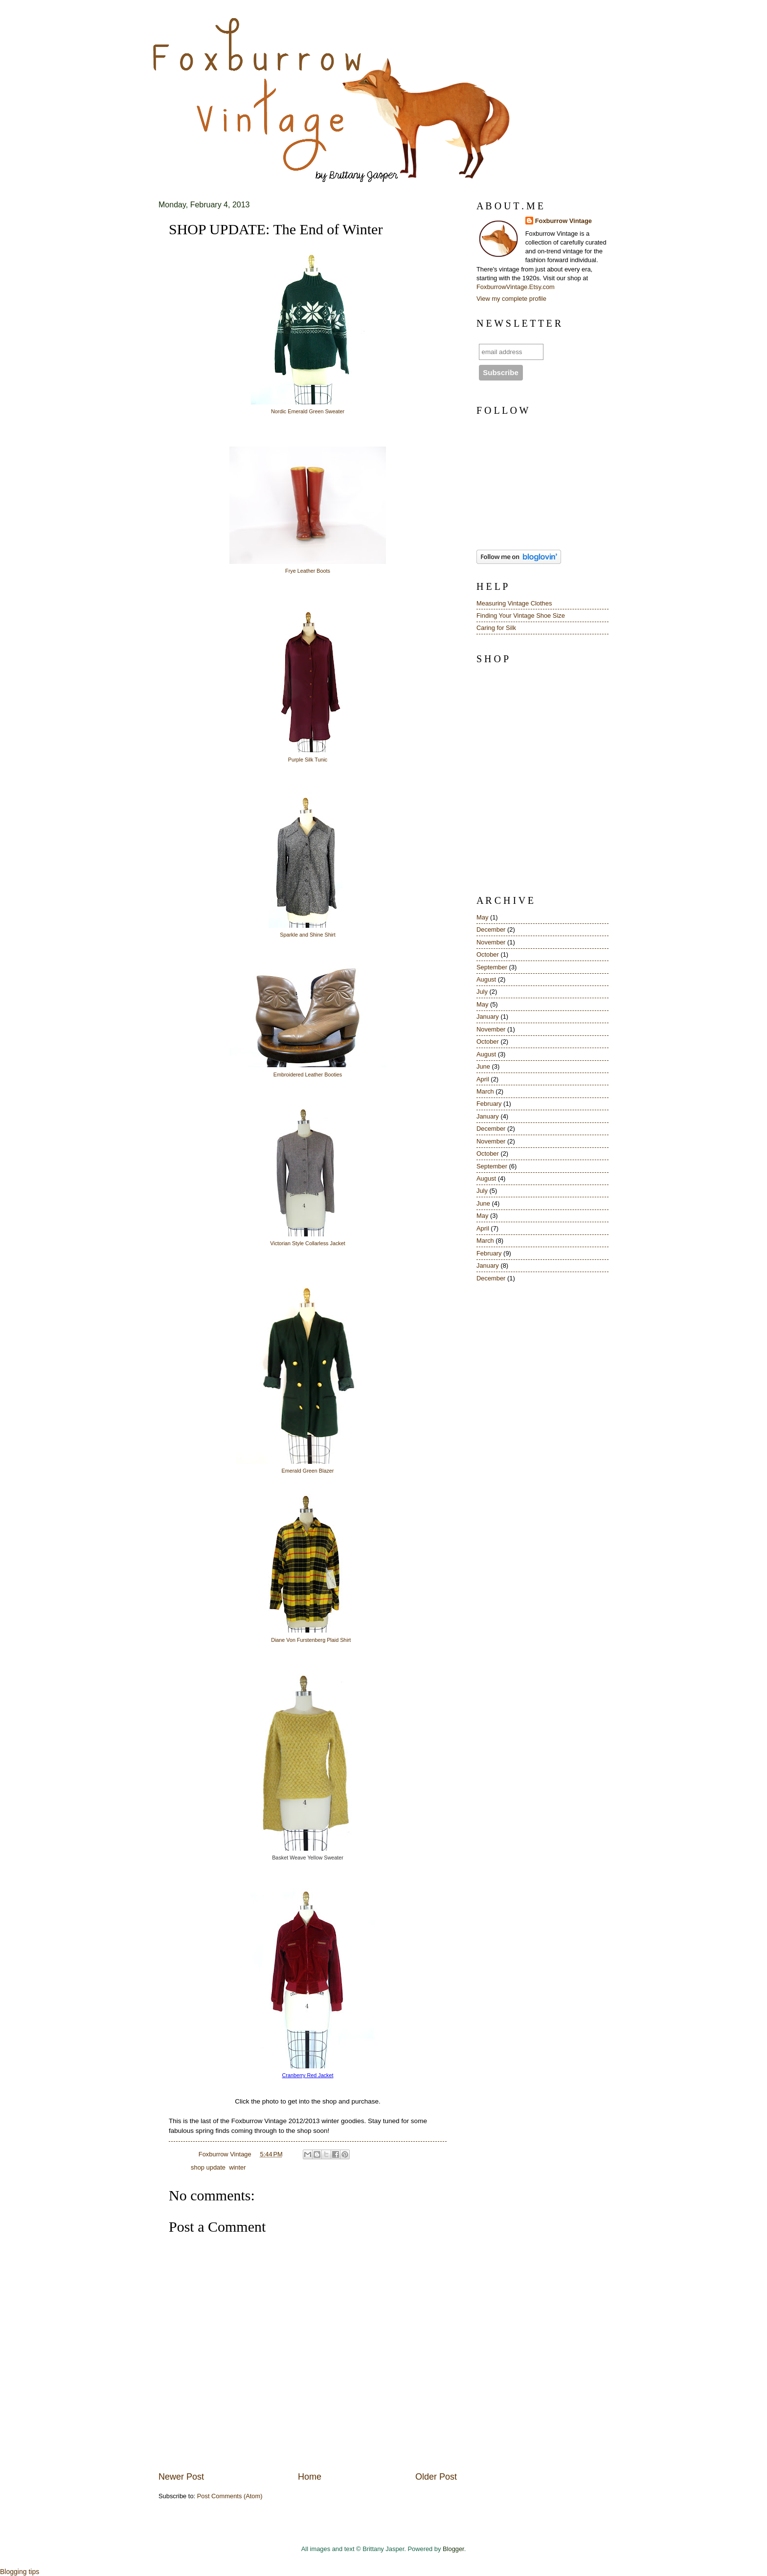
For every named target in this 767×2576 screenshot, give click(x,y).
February (489, 1103)
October (487, 954)
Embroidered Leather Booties (307, 1074)
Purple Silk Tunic (307, 759)
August (486, 979)
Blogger (453, 2549)
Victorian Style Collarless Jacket (307, 1243)
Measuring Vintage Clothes (514, 603)
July (482, 991)
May (482, 917)
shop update (208, 2167)
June (483, 1066)
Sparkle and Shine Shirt (307, 935)
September (491, 967)
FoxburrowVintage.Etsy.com (515, 287)
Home (309, 2477)
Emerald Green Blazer (308, 1471)
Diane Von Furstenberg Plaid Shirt (311, 1640)
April (482, 1079)
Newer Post (181, 2477)
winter (237, 2167)
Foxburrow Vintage (563, 220)
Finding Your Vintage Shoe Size (520, 615)
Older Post (436, 2477)
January (487, 1016)
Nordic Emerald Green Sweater (307, 411)
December (490, 929)
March (485, 1091)
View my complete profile (511, 298)
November (490, 942)
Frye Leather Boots (307, 571)
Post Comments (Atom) (230, 2496)
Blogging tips (19, 2572)
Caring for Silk (496, 627)
